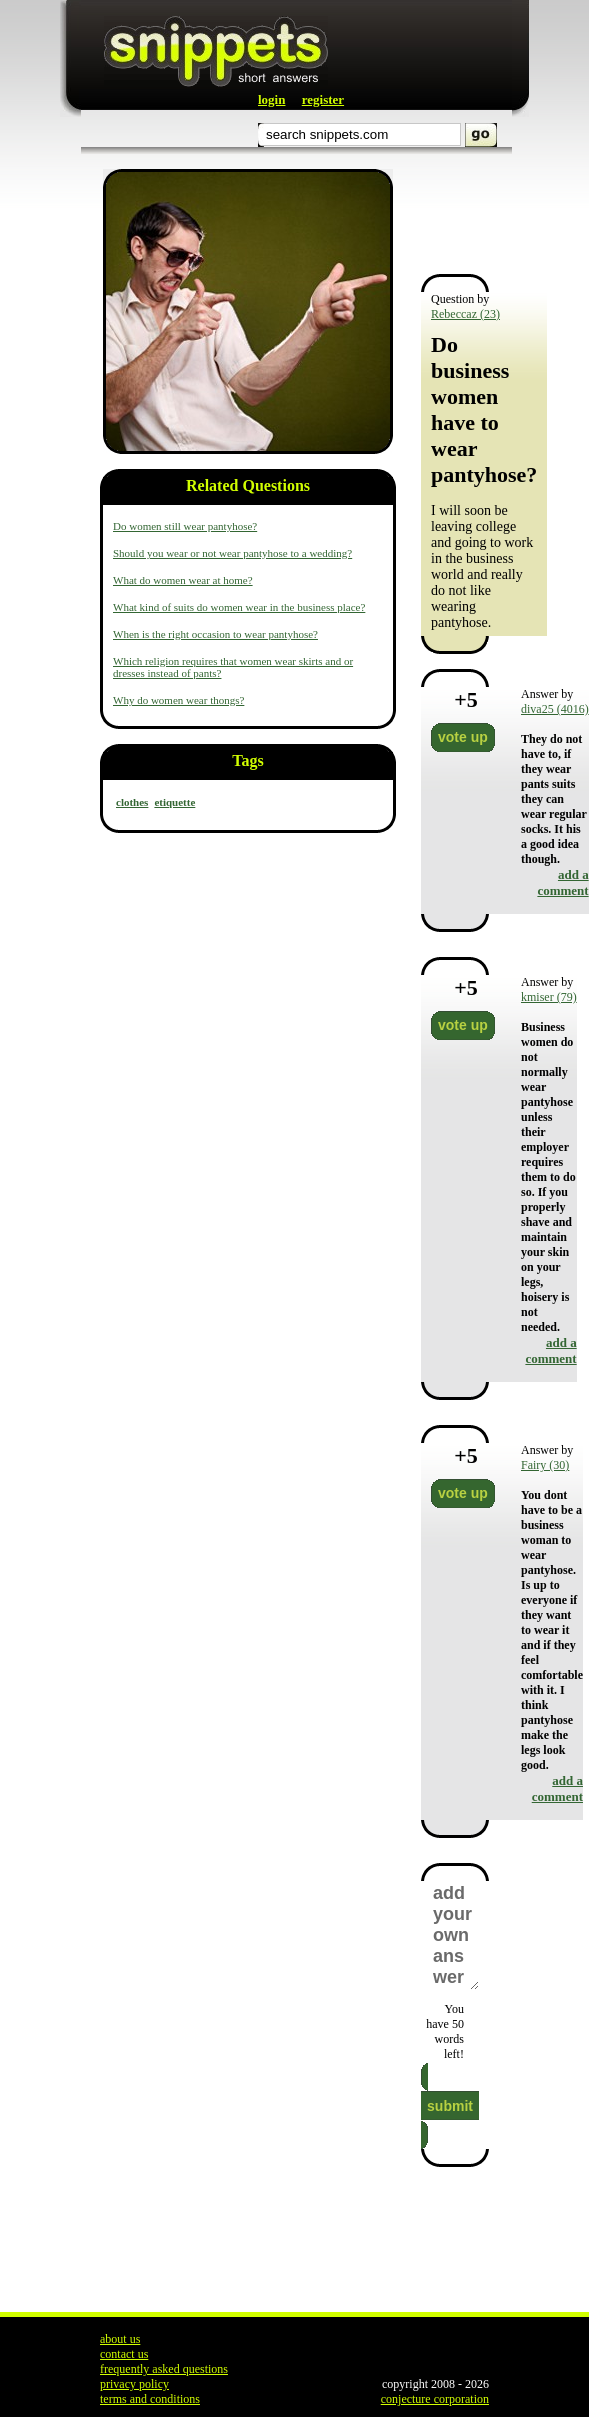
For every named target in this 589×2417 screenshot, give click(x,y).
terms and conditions (150, 2399)
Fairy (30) (545, 1465)
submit (450, 2106)
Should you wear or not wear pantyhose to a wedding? (232, 553)
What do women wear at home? (183, 580)
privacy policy (134, 2384)
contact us (124, 2354)
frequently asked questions (164, 2369)
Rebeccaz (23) (465, 314)
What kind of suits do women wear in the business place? (239, 607)
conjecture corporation (435, 2399)
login (271, 99)
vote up (463, 737)
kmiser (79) (549, 997)
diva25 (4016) (555, 709)
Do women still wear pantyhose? (185, 526)
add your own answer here (455, 1935)
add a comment (562, 882)
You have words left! (445, 2031)
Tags (247, 760)
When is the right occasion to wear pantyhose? (215, 634)
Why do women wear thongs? (178, 700)
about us (120, 2339)
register (323, 99)
